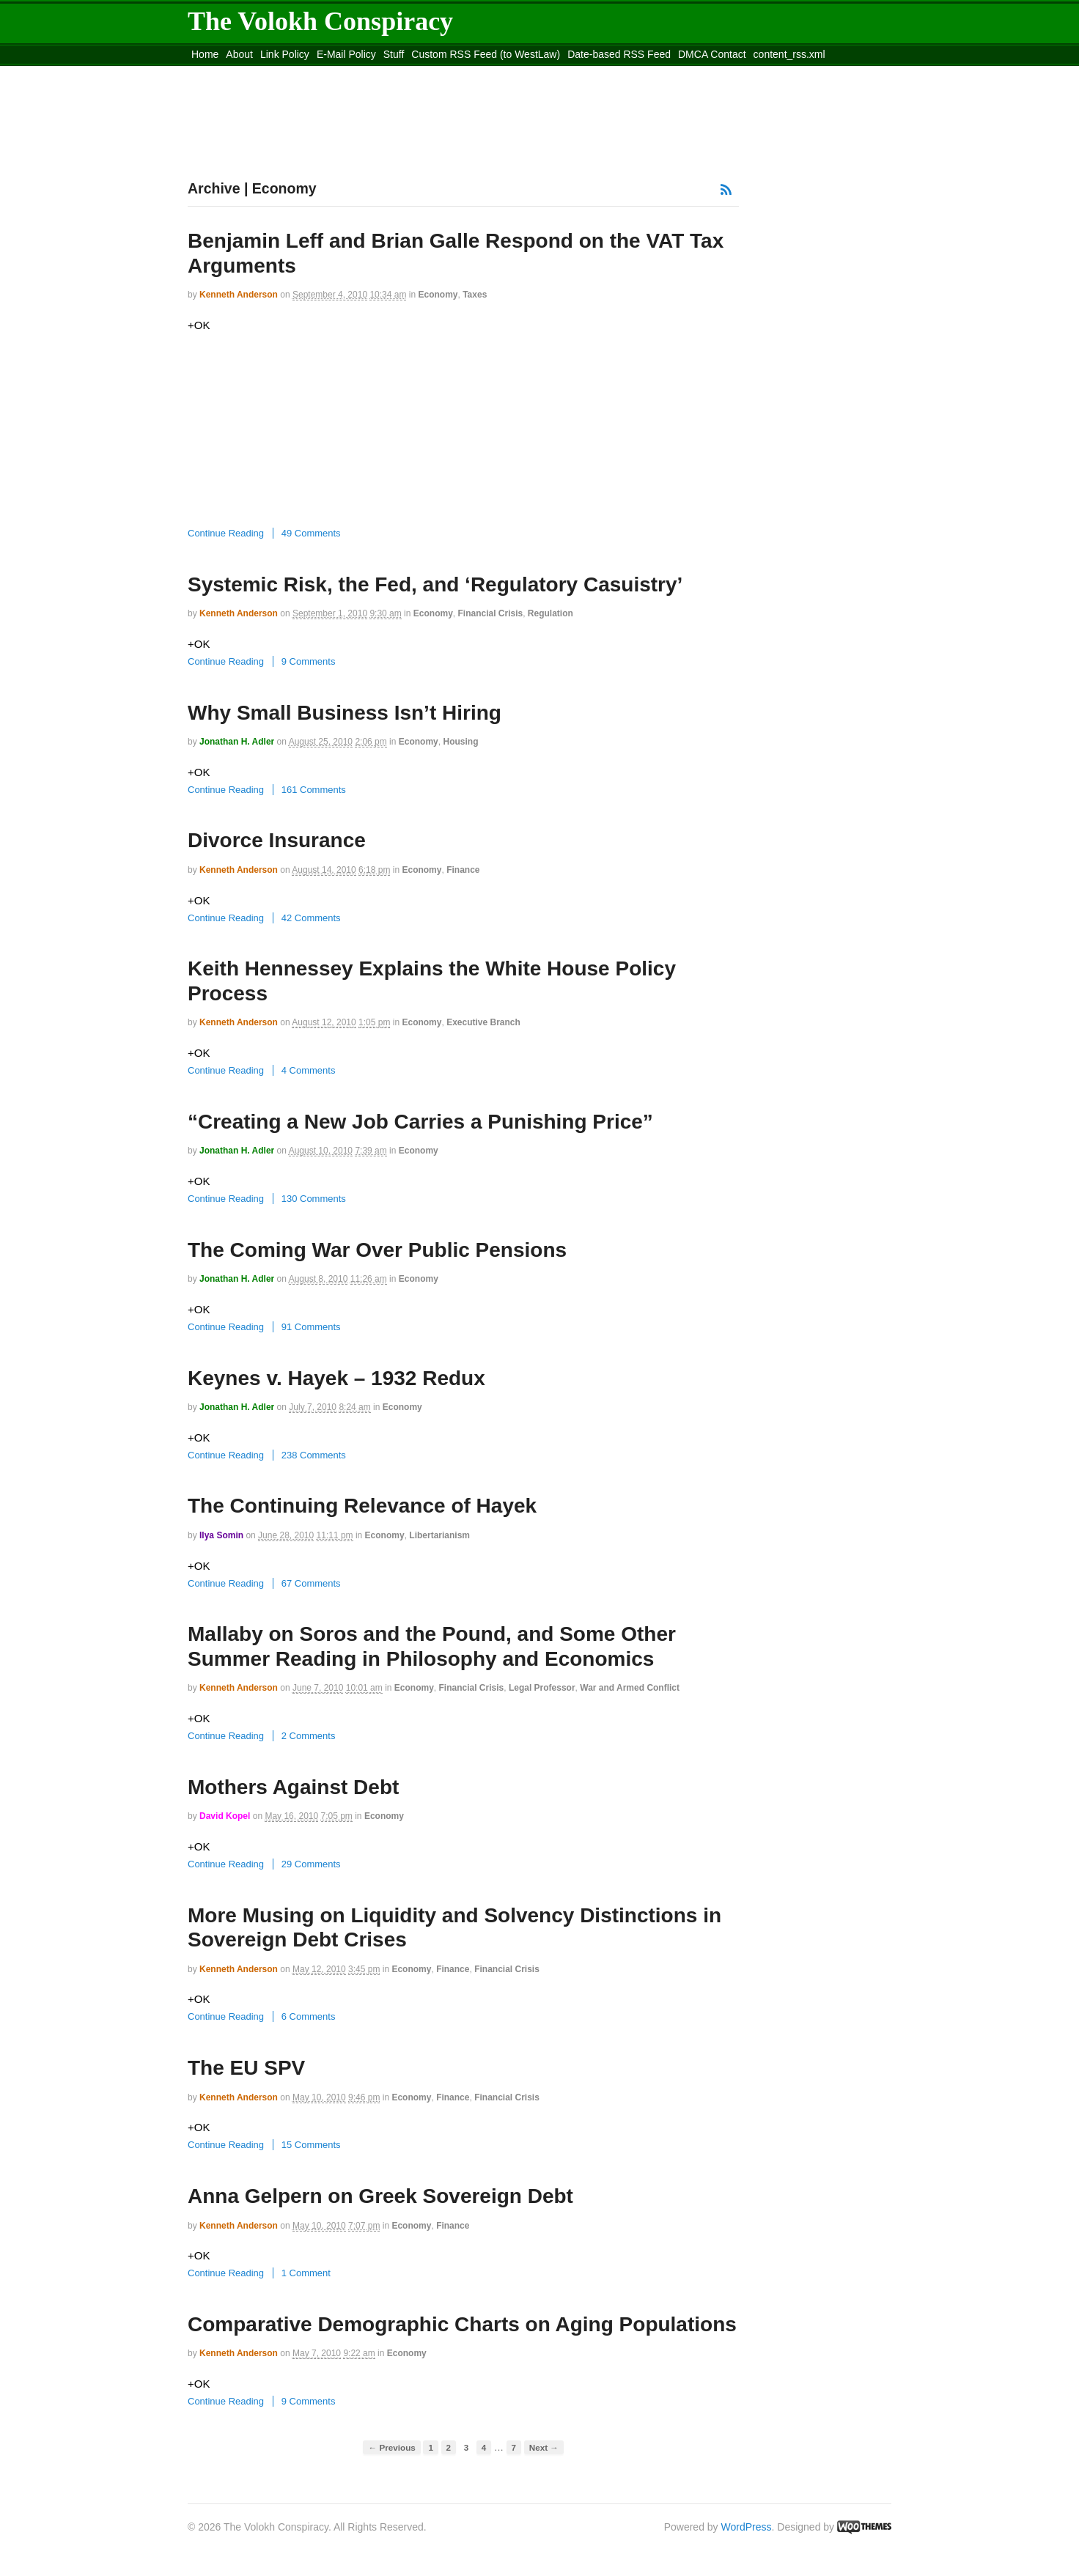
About (239, 54)
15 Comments (311, 2144)
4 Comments (308, 1070)
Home (204, 54)
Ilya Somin (221, 1535)
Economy (437, 294)
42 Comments (311, 917)
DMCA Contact (712, 54)
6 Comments (308, 2016)
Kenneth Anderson (238, 294)
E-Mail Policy (346, 54)
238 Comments (313, 1455)
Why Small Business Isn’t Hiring (344, 712)
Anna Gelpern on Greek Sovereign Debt (380, 2196)
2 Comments (308, 1735)
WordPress (746, 2527)
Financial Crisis (490, 613)
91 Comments (311, 1326)
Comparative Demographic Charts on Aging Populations (462, 2324)
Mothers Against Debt (293, 1787)
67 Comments (311, 1583)
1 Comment (306, 2272)
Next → (544, 2447)
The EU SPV (246, 2067)
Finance (462, 870)
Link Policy (284, 54)
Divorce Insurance (277, 840)
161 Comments (313, 789)
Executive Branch (483, 1022)
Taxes (475, 294)
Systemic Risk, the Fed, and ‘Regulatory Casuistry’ (435, 584)
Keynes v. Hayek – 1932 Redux (336, 1378)
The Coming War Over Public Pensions (377, 1250)
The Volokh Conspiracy (320, 21)
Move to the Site (268, 72)
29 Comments (311, 1864)
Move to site (400, 72)
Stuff (394, 54)
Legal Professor (542, 1688)
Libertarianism (439, 1535)
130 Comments (313, 1198)
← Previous (391, 2447)
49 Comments (311, 533)
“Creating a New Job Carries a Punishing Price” (420, 1121)
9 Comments (308, 661)
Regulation (550, 613)
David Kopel (224, 1816)
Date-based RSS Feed (619, 54)
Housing (460, 742)
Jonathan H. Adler (236, 742)
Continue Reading (226, 533)
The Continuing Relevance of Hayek (362, 1505)
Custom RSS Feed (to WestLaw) (485, 54)
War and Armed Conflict (630, 1688)
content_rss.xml (789, 54)
